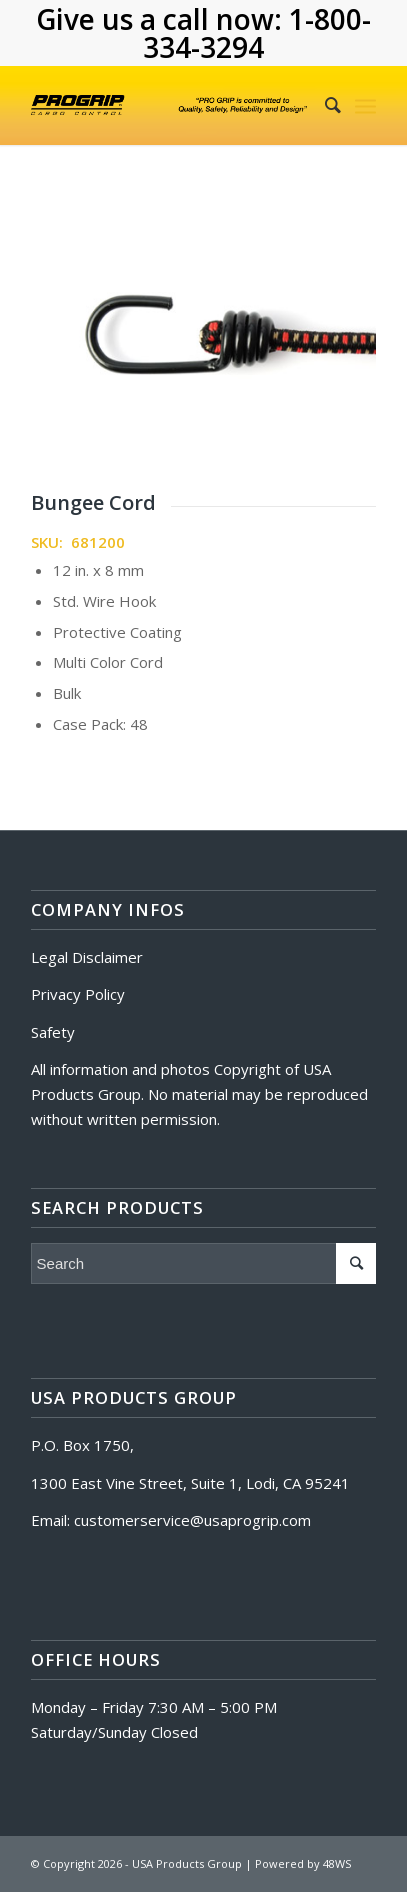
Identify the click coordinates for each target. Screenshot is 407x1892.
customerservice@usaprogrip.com (192, 1520)
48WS (337, 1863)
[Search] (323, 105)
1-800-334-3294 (257, 33)
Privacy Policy (78, 994)
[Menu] (365, 105)
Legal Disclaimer (87, 957)
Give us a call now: (162, 19)
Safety (53, 1032)
